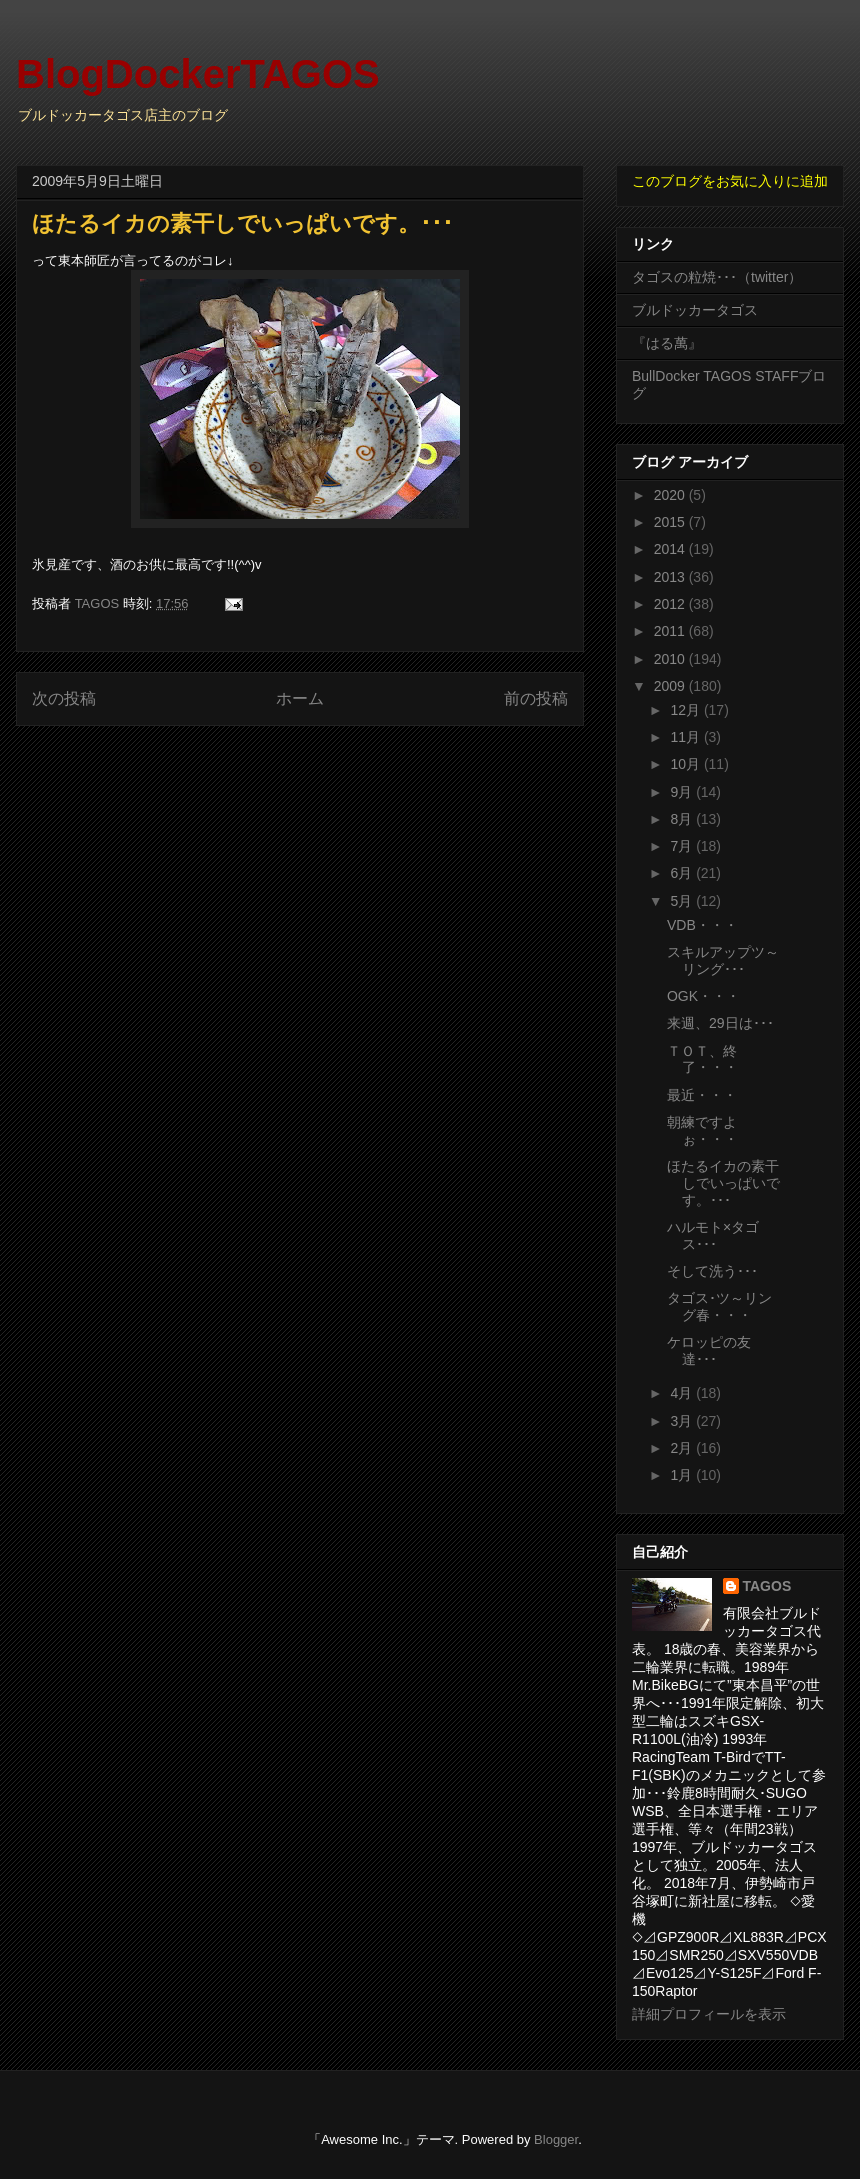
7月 (683, 846)
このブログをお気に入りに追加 (730, 181)
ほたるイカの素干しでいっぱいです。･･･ (723, 1183)
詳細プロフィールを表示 (709, 2014)
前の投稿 (536, 698)
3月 (683, 1421)
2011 (671, 631)
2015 (671, 522)
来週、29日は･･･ (720, 1023)
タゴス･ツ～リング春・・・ (719, 1306)
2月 (683, 1448)
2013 (671, 577)
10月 (686, 764)
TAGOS (767, 1586)
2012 (671, 604)
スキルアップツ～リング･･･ (723, 960)
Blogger (556, 2139)
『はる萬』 (667, 343)
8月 (683, 819)
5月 (683, 901)
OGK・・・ (703, 996)
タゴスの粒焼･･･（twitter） (717, 277)
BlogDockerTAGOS (198, 74)
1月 (683, 1475)
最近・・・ (702, 1095)
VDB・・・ (702, 925)
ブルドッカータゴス (695, 310)
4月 (683, 1393)
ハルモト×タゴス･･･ (713, 1235)
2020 (671, 495)
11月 (686, 737)
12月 (686, 710)
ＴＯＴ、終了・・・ (702, 1059)
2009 (671, 686)
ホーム (300, 698)
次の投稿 (64, 698)
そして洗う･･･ (712, 1271)
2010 (671, 659)
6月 (683, 873)
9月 (683, 792)
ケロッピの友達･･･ (709, 1350)
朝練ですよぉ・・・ (702, 1130)
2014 (671, 549)
